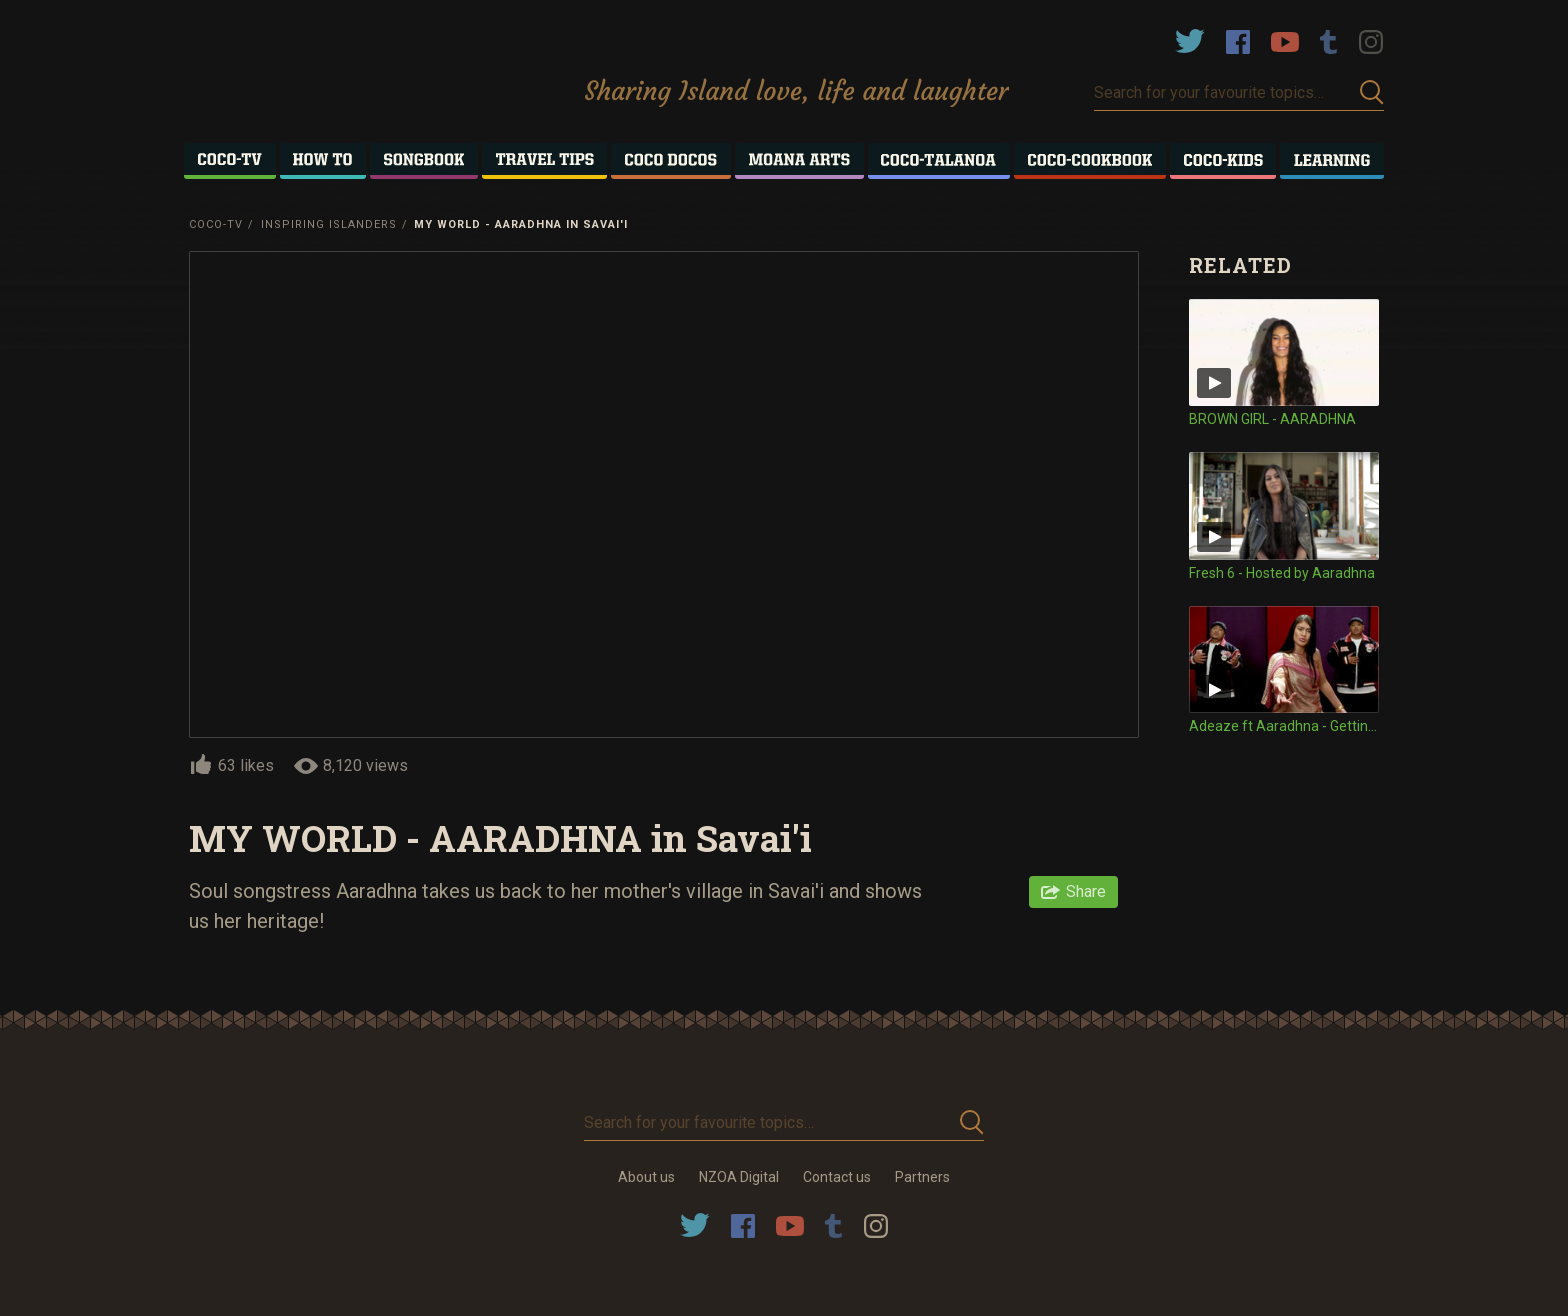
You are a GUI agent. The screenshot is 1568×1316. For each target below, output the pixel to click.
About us (646, 1177)
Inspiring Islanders (329, 224)
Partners (922, 1177)
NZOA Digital (739, 1177)
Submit (1372, 92)
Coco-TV (216, 224)
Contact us (837, 1177)
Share (1086, 891)
